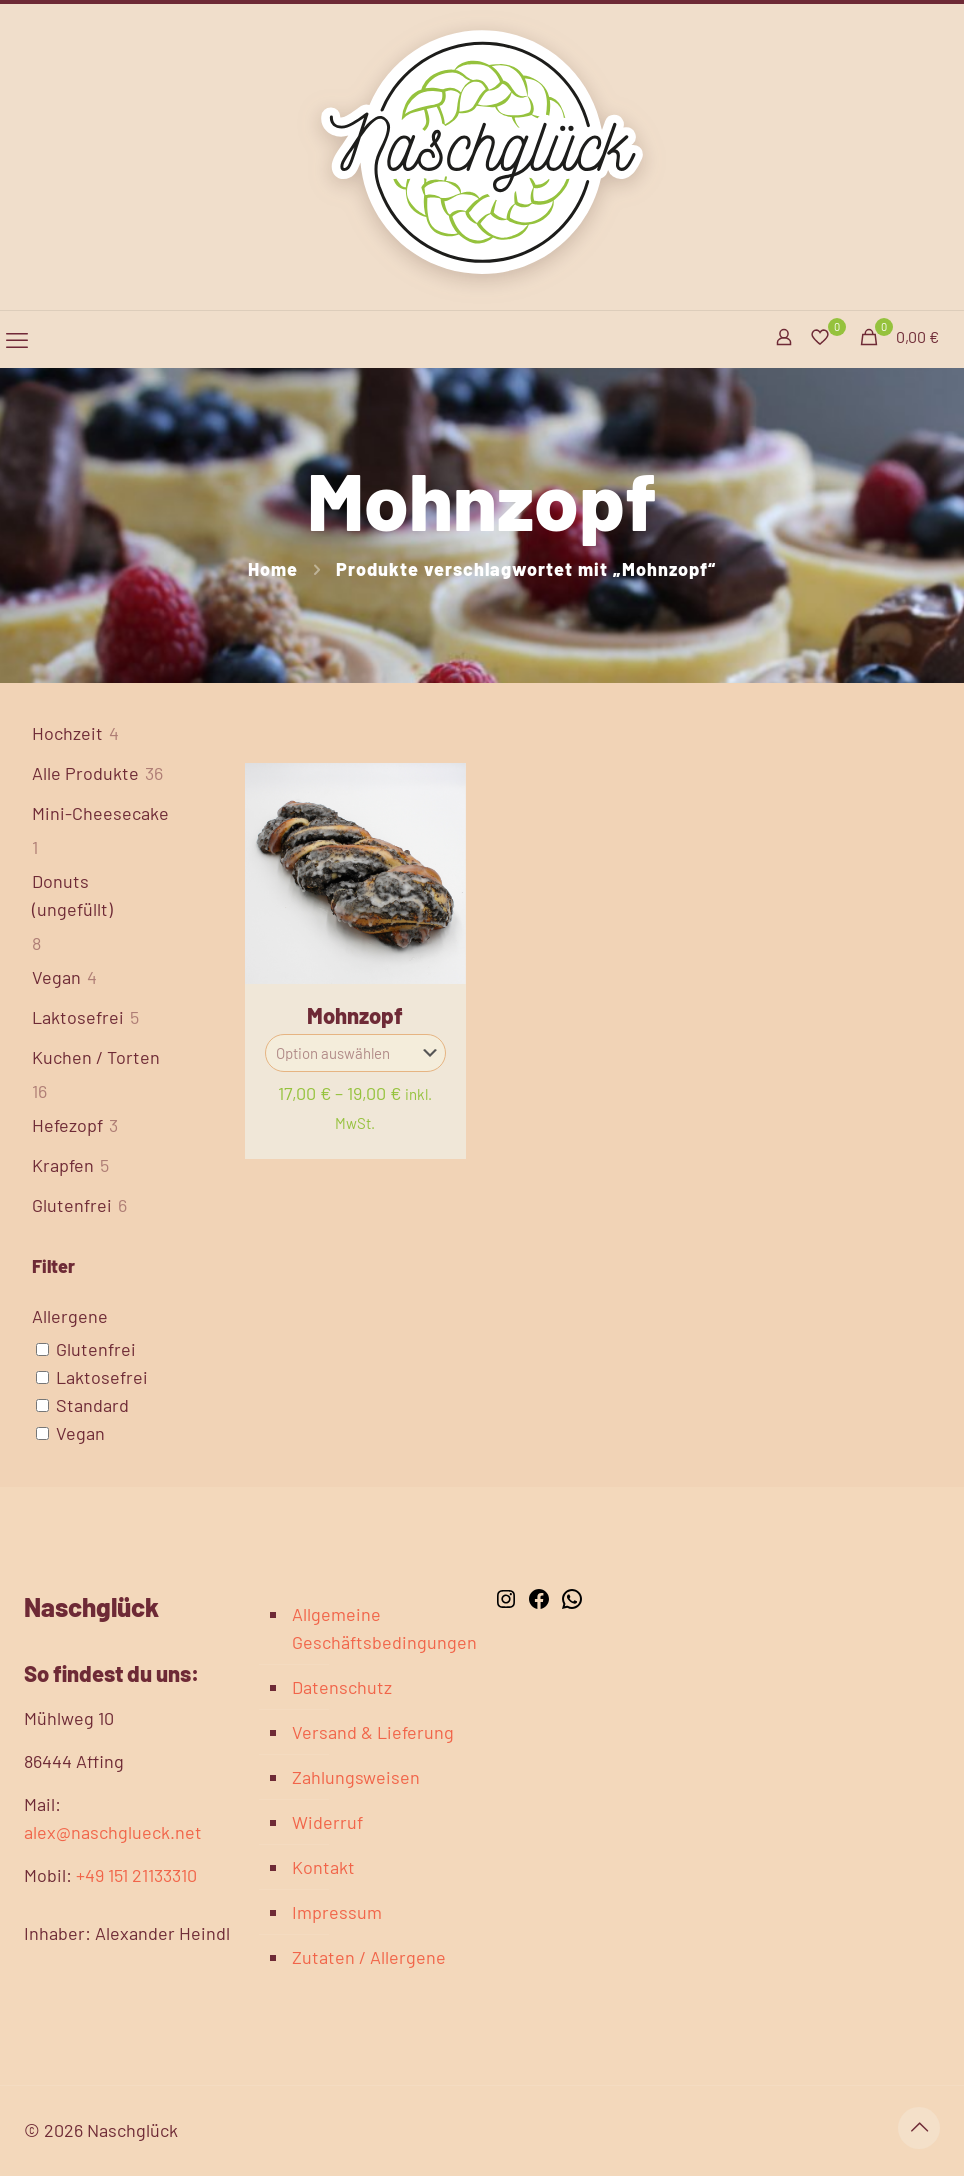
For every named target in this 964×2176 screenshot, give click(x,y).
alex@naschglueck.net (113, 1832)
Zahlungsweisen (356, 1777)
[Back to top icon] (919, 2128)
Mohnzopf (355, 1015)
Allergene (70, 1316)
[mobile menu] (17, 339)
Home (273, 569)
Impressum (337, 1912)
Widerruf (327, 1822)
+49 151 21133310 (136, 1875)
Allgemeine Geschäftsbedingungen (376, 1628)
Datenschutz (342, 1687)
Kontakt (323, 1867)
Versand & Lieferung (373, 1732)
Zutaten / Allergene (369, 1957)
